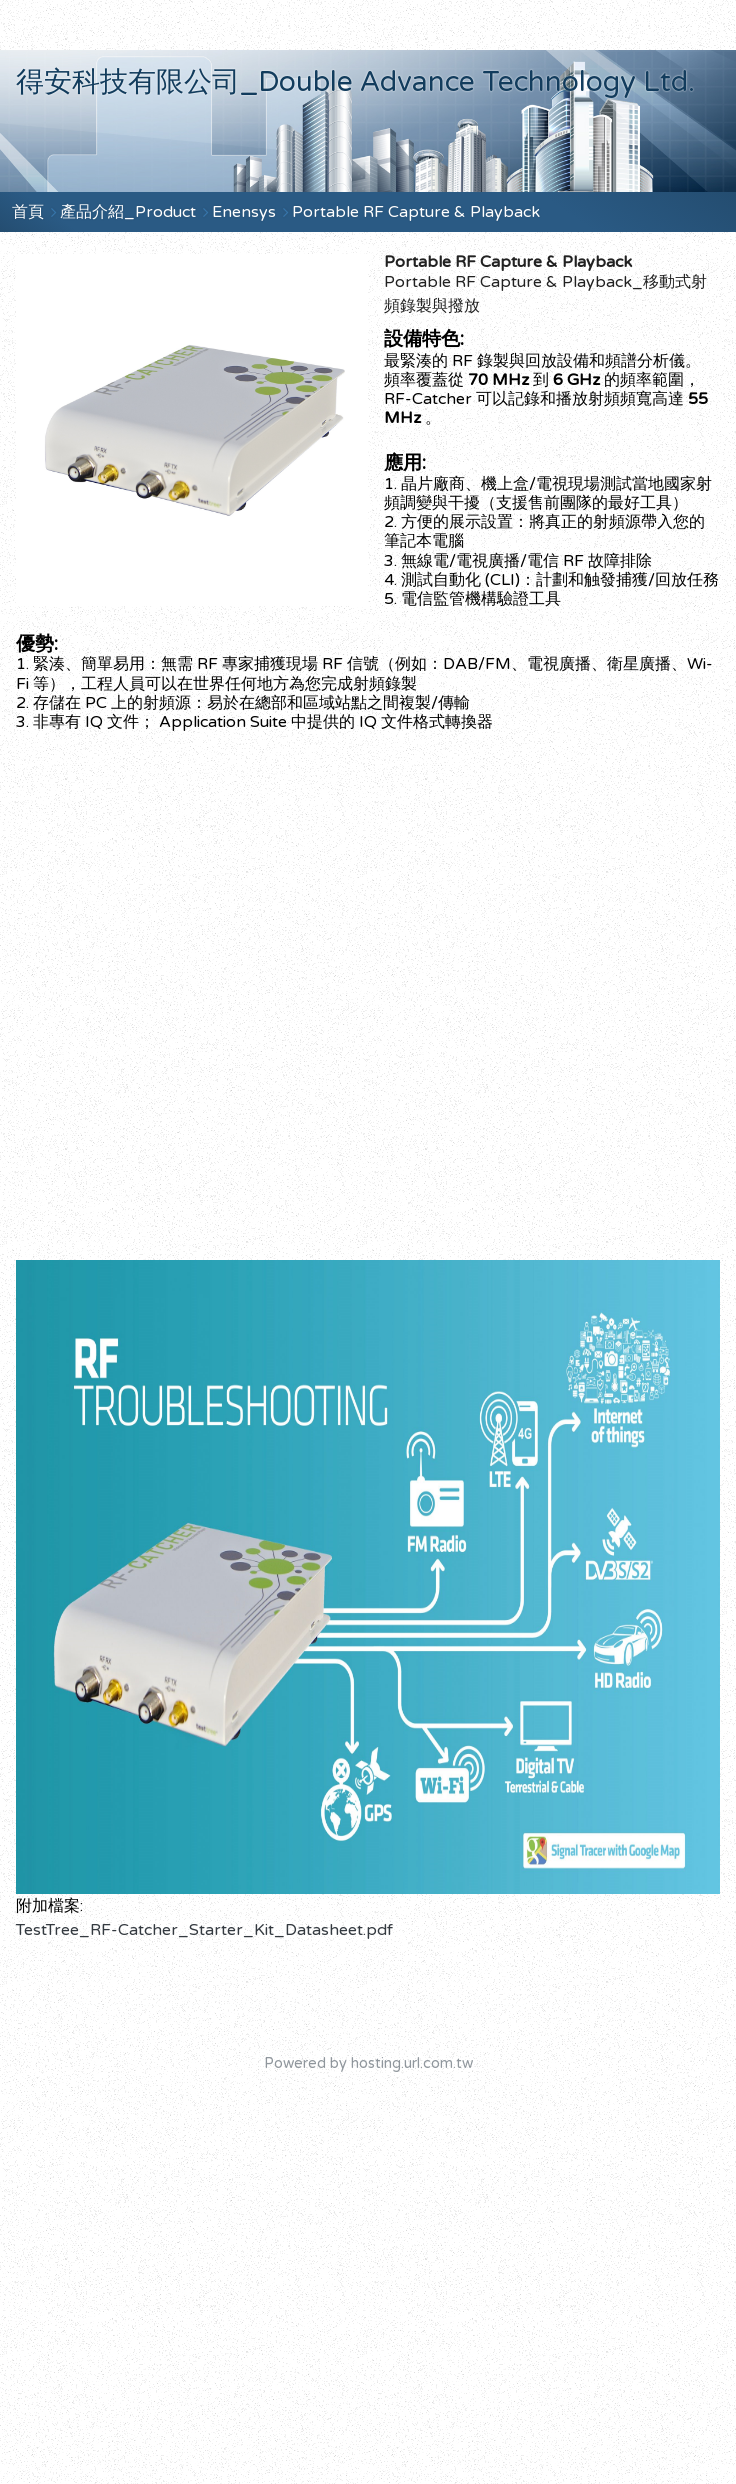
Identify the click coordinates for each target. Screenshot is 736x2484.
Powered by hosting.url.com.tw (368, 2063)
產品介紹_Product (130, 212)
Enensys (244, 212)
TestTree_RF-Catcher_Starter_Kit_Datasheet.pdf (204, 1930)
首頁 (28, 212)
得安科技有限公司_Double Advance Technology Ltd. (355, 82)
